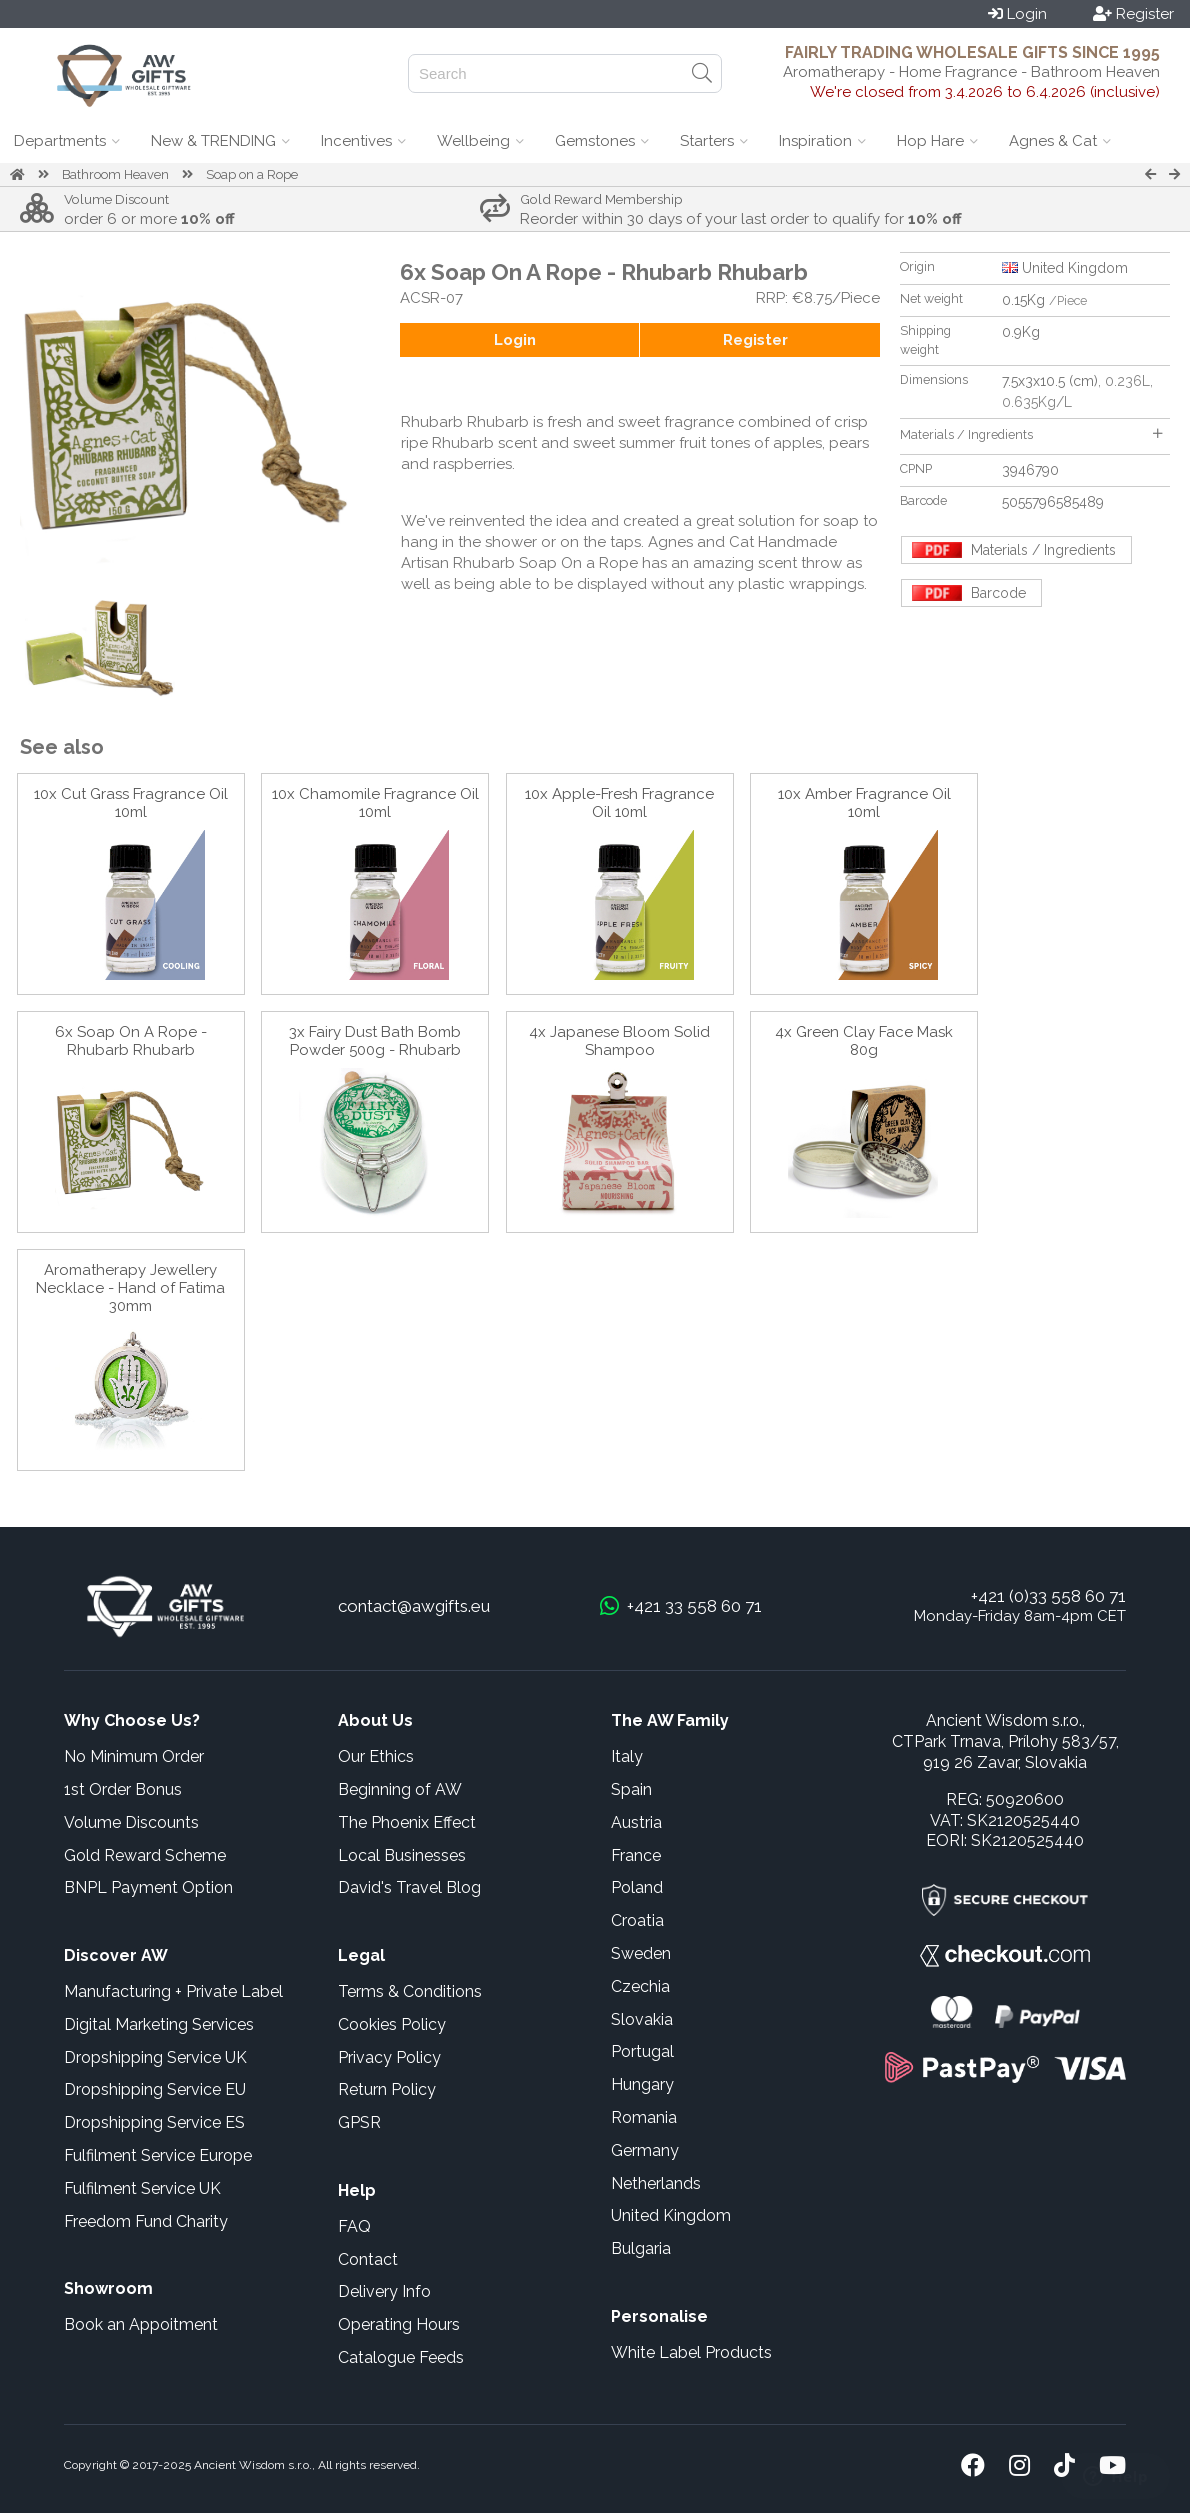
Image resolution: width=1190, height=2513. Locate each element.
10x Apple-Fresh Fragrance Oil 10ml (619, 803)
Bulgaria (641, 2248)
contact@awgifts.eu (414, 1606)
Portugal (642, 2051)
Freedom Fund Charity (146, 2221)
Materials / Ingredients (1031, 434)
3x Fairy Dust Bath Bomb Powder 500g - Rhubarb (375, 1041)
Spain (631, 1789)
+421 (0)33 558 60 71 (1048, 1596)
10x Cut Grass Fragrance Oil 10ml (131, 803)
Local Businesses (402, 1855)
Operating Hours (399, 2324)
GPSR (359, 2122)
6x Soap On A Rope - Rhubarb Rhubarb (131, 1041)
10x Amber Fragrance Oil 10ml (864, 803)
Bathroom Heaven (115, 174)
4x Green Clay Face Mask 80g (864, 1041)
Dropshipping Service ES (154, 2122)
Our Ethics (376, 1756)
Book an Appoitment (141, 2324)
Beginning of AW (400, 1789)
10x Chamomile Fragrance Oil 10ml (375, 803)
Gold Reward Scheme (145, 1855)
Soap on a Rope (252, 174)
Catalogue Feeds (401, 2357)
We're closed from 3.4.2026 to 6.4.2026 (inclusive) (985, 92)
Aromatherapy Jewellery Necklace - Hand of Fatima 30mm (130, 1288)
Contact (368, 2259)
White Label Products (691, 2352)
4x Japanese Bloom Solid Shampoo (619, 1041)
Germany (645, 2150)
